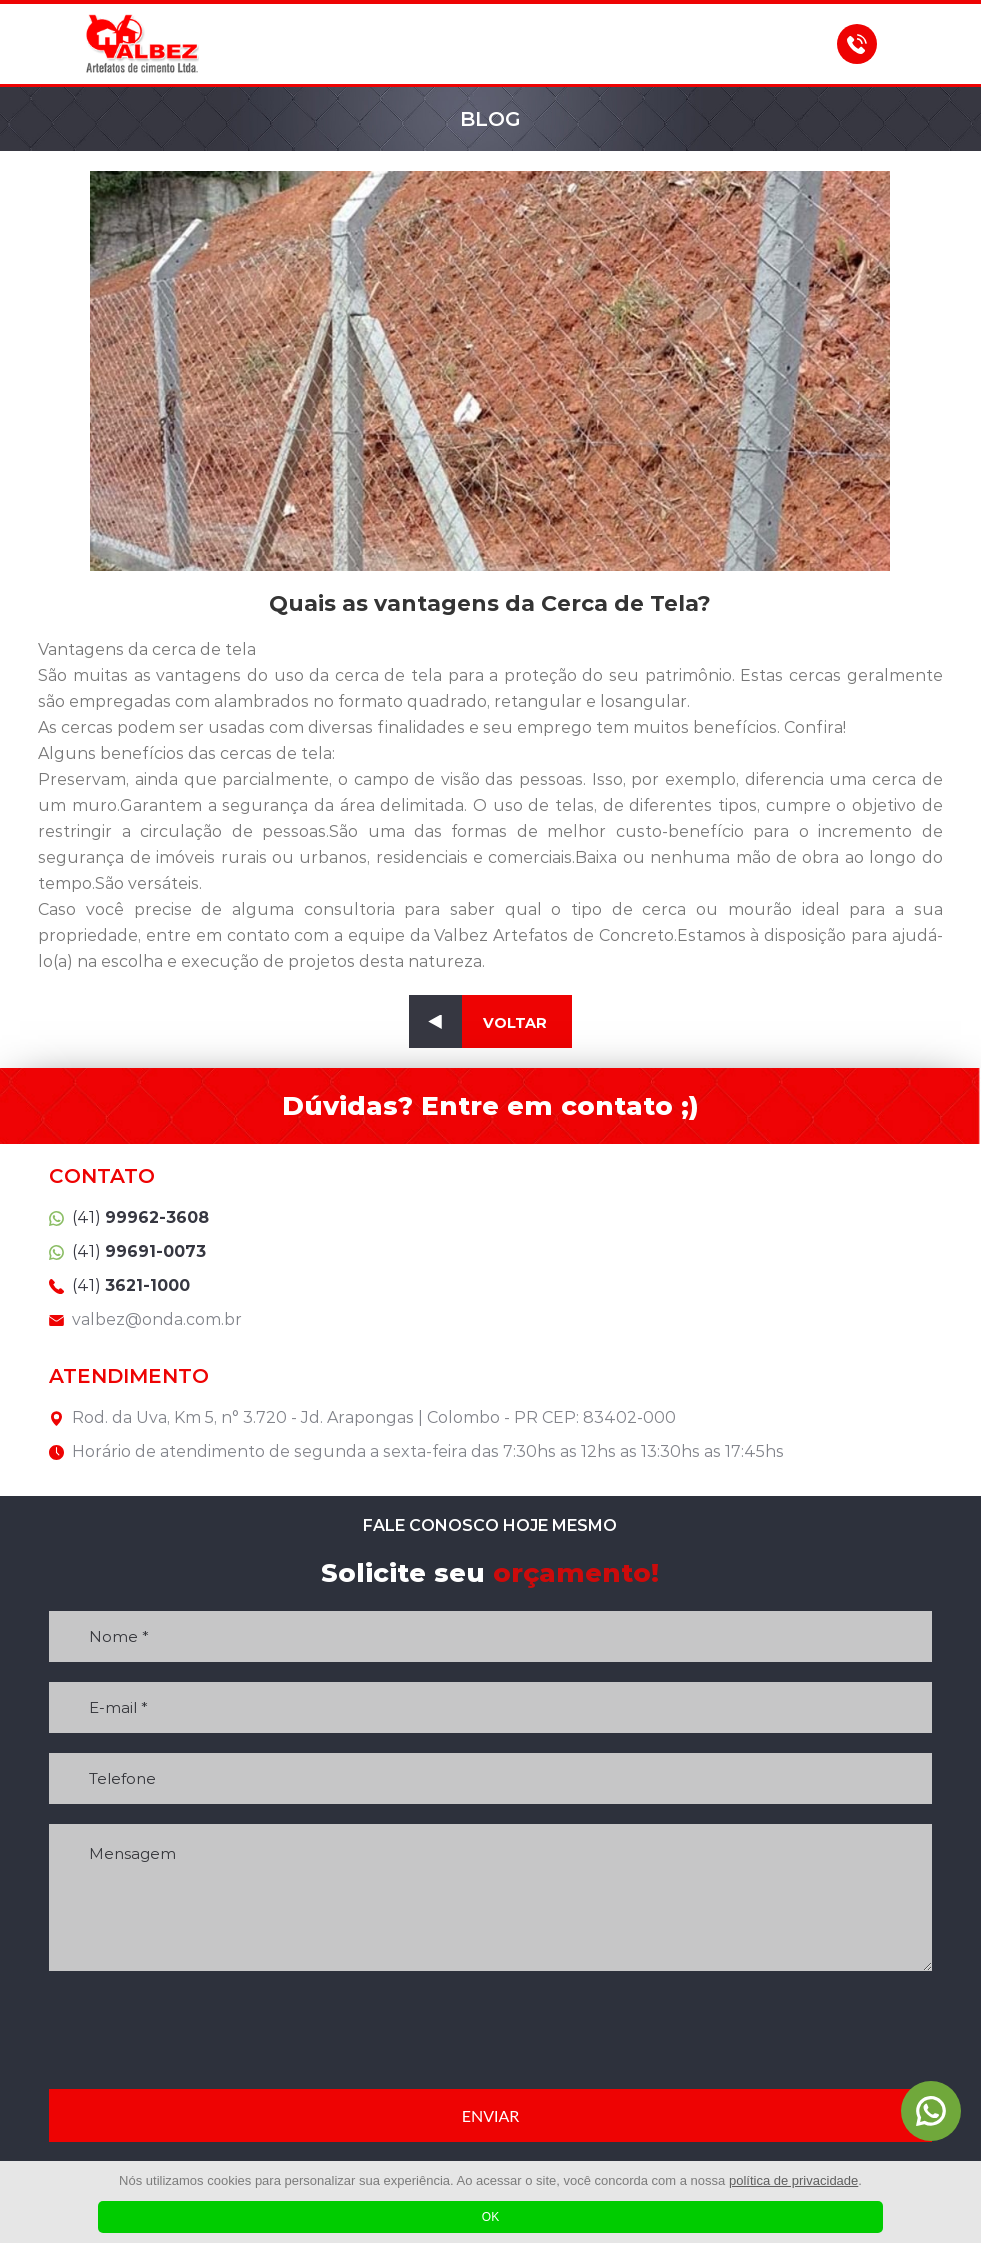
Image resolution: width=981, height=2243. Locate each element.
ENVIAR (491, 2115)
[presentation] (490, 2030)
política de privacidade (793, 2180)
